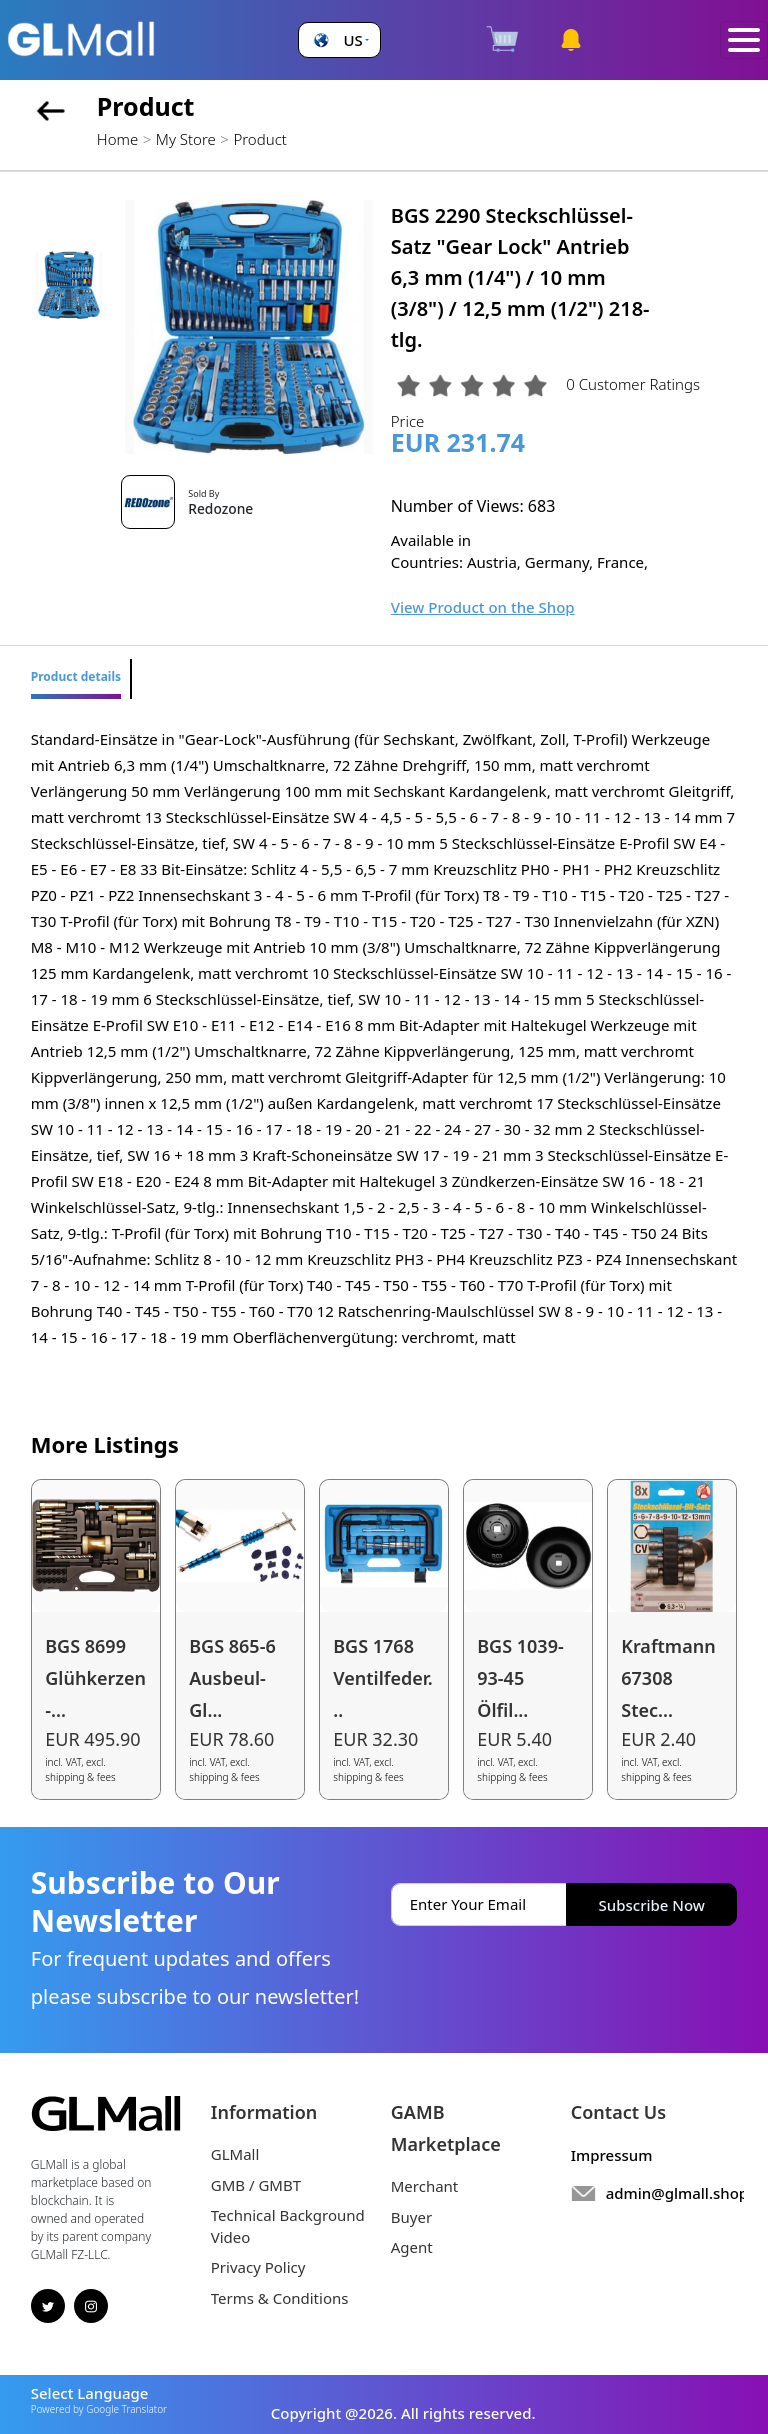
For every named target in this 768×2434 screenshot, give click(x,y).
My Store (186, 139)
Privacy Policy (258, 2267)
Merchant (425, 2186)
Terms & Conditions (280, 2298)
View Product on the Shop (483, 607)
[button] (339, 40)
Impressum (612, 2155)
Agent (412, 2247)
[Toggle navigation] (744, 40)
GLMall (235, 2154)
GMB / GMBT (256, 2185)
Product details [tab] (76, 676)
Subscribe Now (652, 1905)
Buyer (411, 2217)
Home (117, 139)
